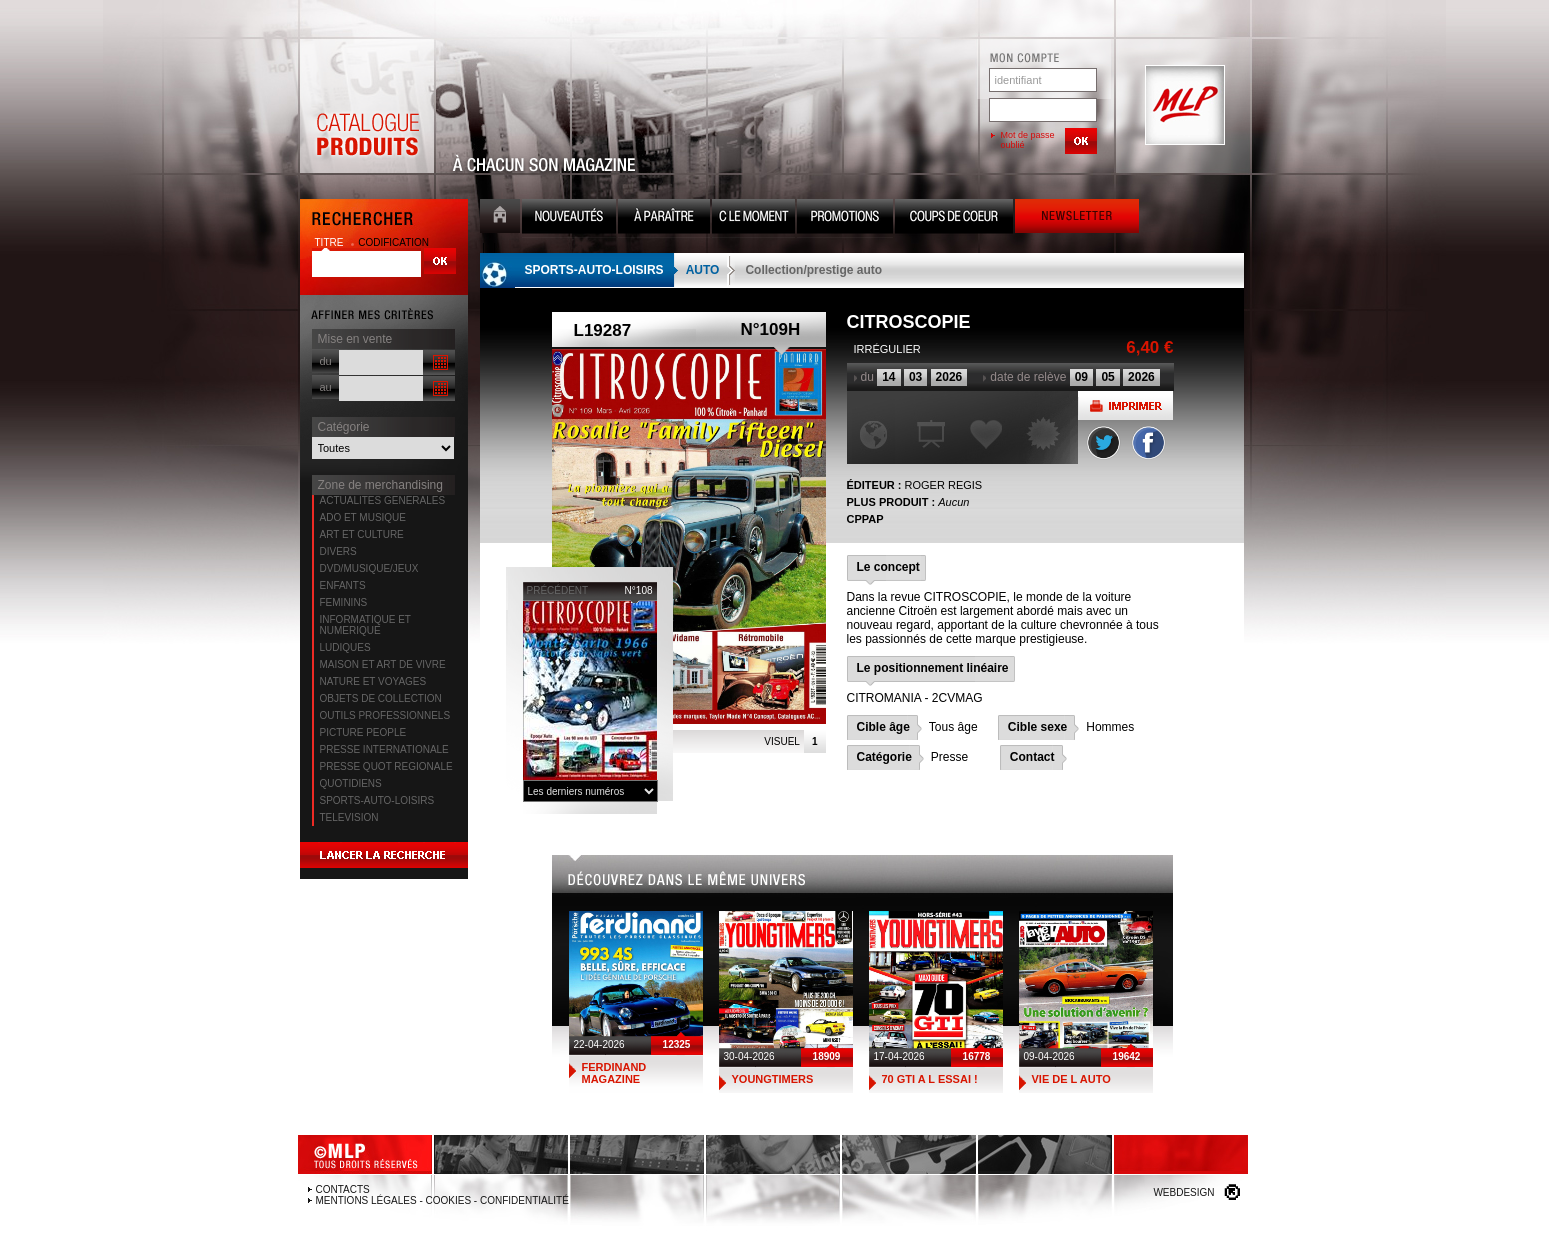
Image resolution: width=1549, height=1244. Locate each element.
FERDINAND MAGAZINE (614, 1073)
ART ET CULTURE (362, 534)
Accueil (500, 218)
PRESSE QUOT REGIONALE (386, 766)
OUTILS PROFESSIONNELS (385, 715)
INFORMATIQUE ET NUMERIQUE (365, 625)
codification (393, 242)
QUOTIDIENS (351, 783)
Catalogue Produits (367, 106)
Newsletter (1077, 218)
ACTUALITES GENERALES (383, 500)
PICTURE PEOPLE (363, 732)
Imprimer (1125, 405)
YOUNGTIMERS (773, 1079)
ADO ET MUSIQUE (363, 517)
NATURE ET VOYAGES (373, 681)
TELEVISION (349, 817)
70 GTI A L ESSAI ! (930, 1079)
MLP (1183, 106)
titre (331, 242)
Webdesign (1183, 1192)
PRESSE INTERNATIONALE (384, 749)
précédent (558, 590)
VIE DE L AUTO (1071, 1079)
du (326, 361)
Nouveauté (569, 218)
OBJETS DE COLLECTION (381, 698)
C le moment (753, 218)
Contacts (343, 1189)
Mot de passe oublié (1028, 140)
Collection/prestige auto (813, 270)
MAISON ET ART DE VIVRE (383, 664)
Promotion (845, 218)
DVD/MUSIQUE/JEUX (369, 568)
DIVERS (338, 551)
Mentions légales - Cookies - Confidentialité (442, 1200)
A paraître (664, 218)
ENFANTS (343, 585)
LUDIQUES (345, 647)
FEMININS (344, 602)
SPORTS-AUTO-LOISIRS (377, 800)
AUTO (703, 270)
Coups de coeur (954, 218)
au (326, 387)
